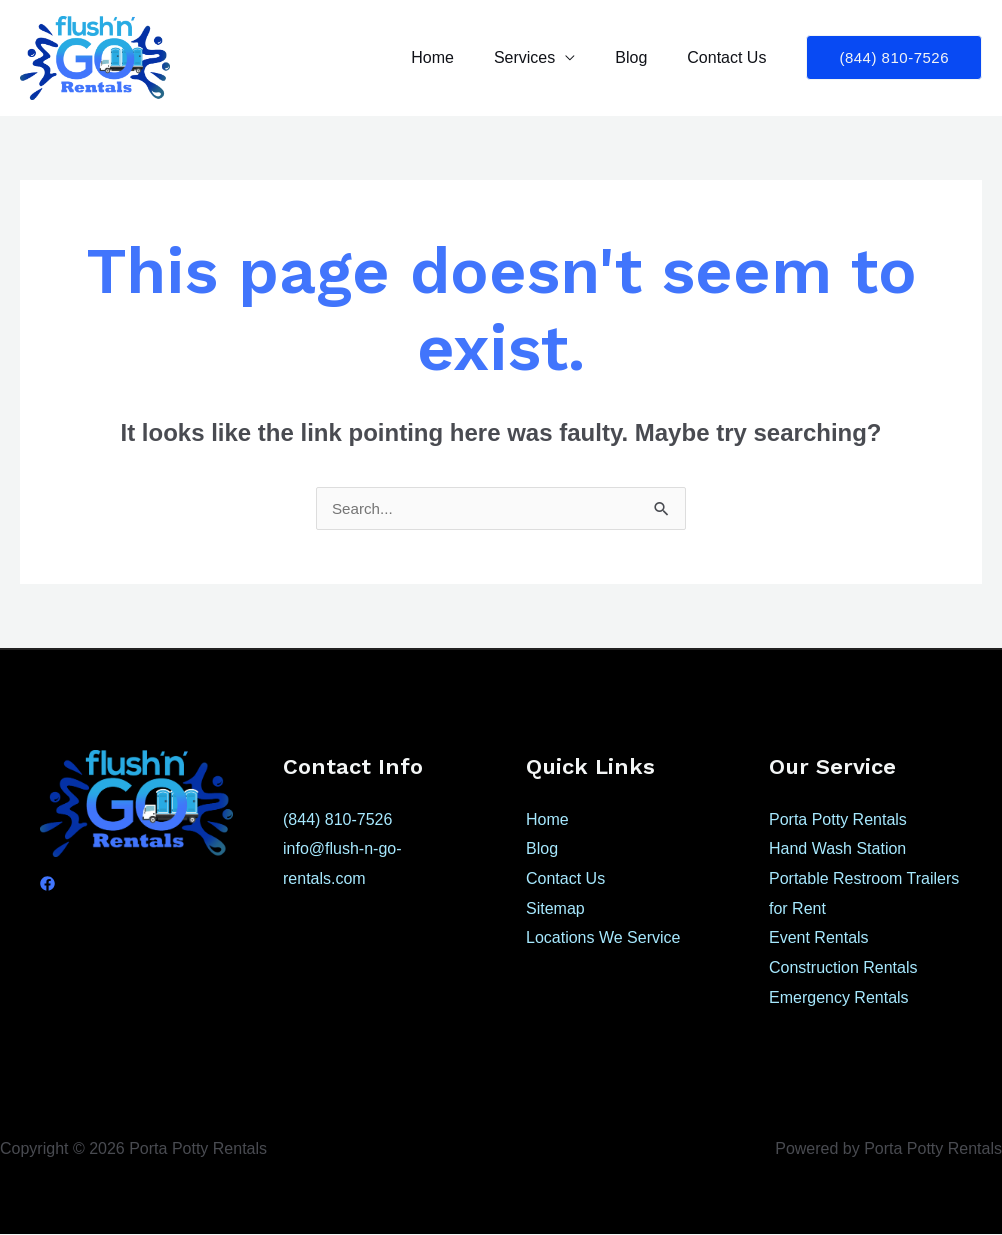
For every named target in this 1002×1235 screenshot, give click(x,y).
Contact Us (730, 57)
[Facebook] (47, 884)
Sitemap (555, 909)
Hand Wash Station (837, 849)
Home (460, 57)
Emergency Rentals (839, 998)
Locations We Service (603, 938)
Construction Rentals (843, 968)
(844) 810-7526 (337, 820)
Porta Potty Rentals (838, 820)
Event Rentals (819, 938)
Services (544, 57)
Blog (643, 57)
